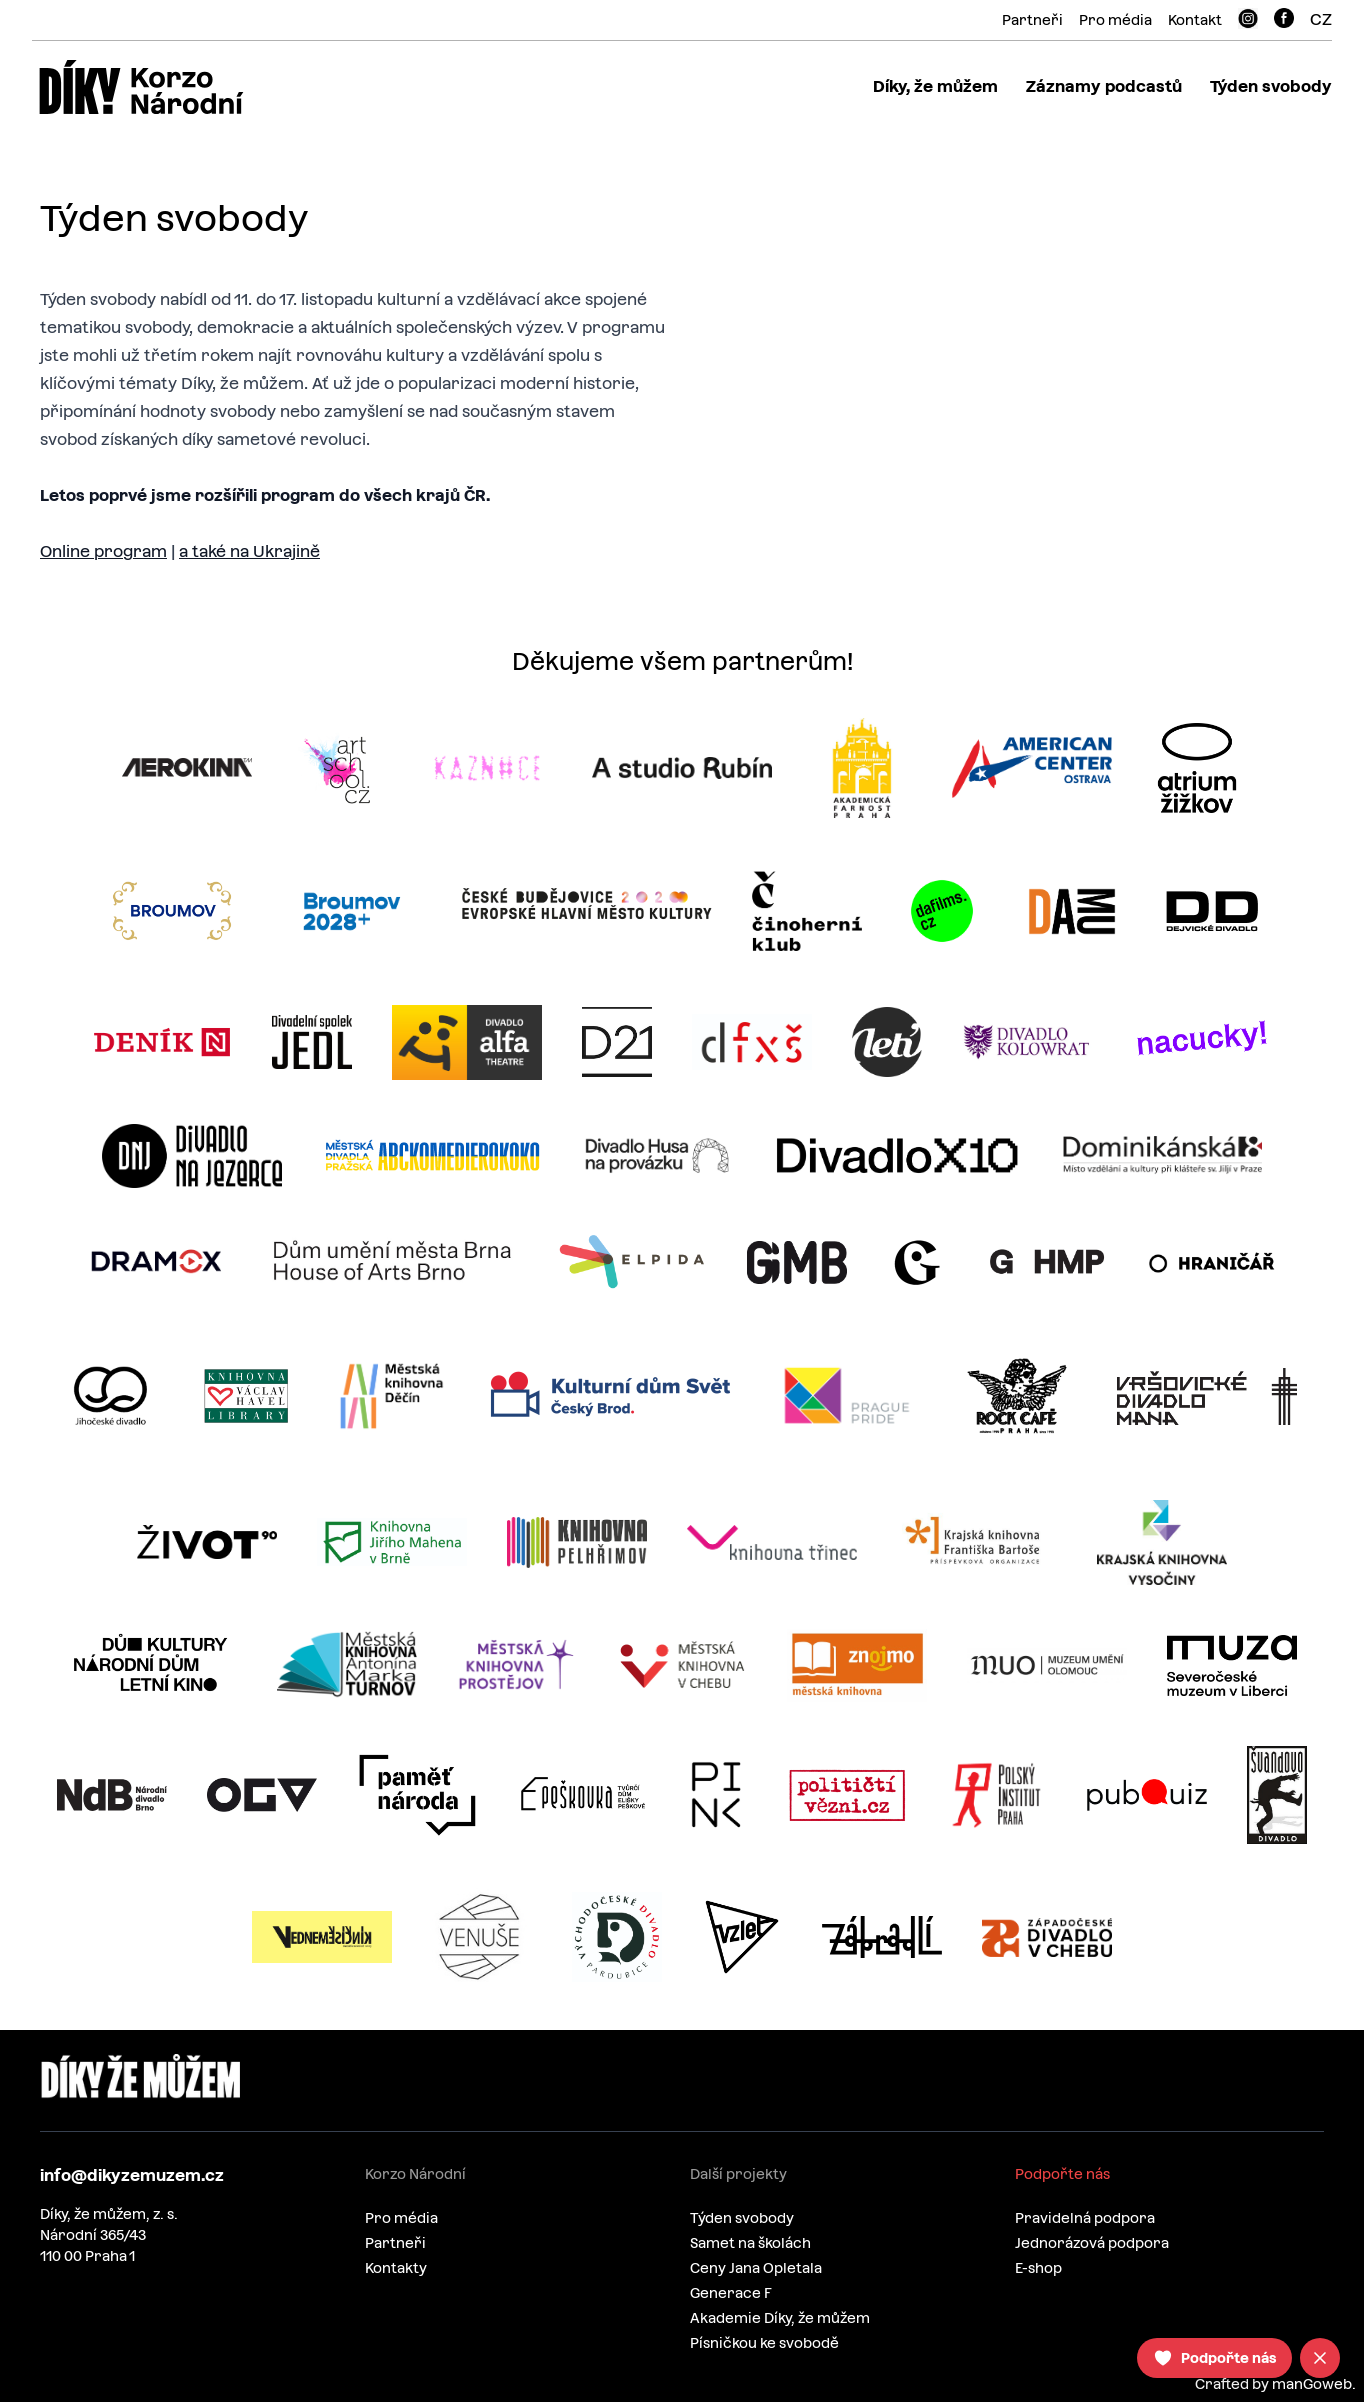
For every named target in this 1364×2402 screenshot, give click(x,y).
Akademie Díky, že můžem (780, 2318)
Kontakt (1195, 20)
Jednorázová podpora (1092, 2243)
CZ (1321, 19)
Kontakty (396, 2268)
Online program (103, 551)
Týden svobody (1271, 86)
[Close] (1320, 2358)
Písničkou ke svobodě (764, 2343)
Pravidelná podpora (1085, 2218)
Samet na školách (750, 2243)
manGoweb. (1314, 2384)
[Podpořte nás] (1214, 2358)
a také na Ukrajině (249, 551)
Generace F (731, 2293)
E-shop (1038, 2268)
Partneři (1032, 20)
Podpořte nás (1062, 2174)
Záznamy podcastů (1104, 86)
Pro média (1115, 20)
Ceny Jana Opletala (756, 2268)
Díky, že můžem (935, 86)
